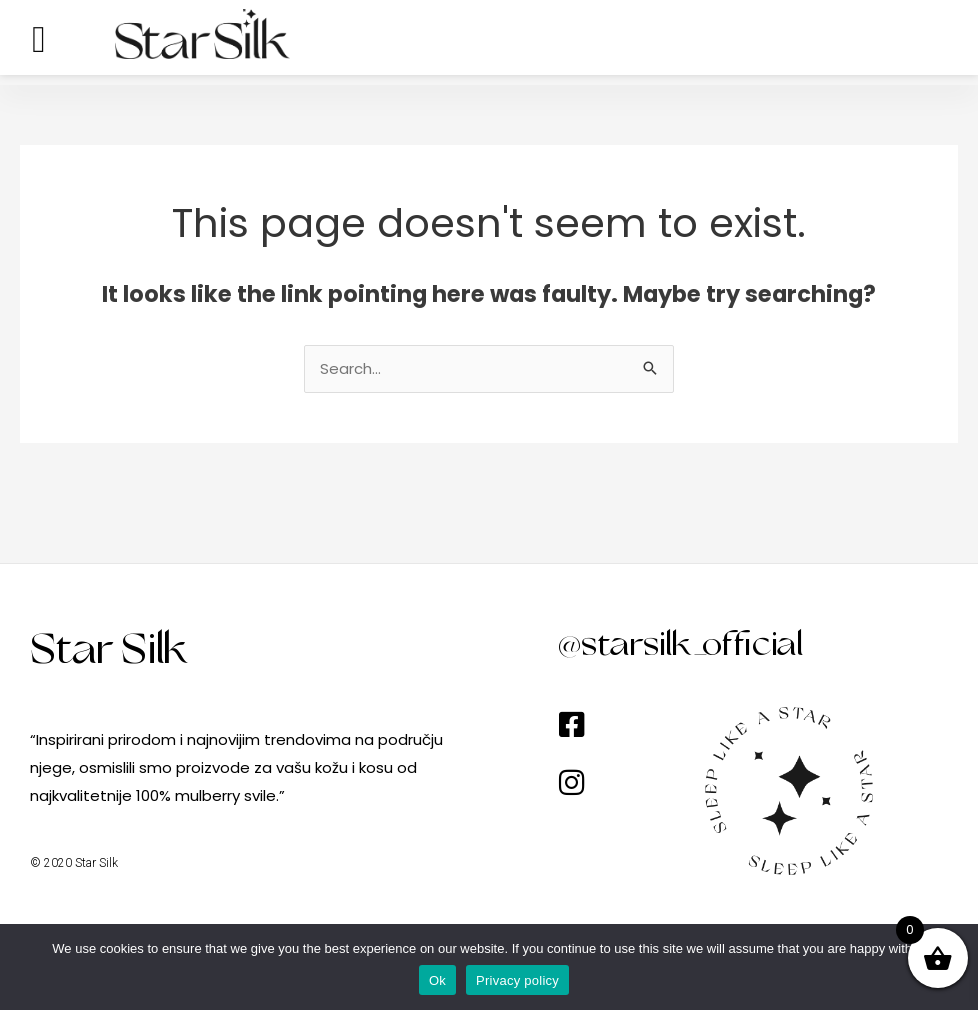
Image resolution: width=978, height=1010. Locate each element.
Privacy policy (517, 980)
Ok (437, 980)
